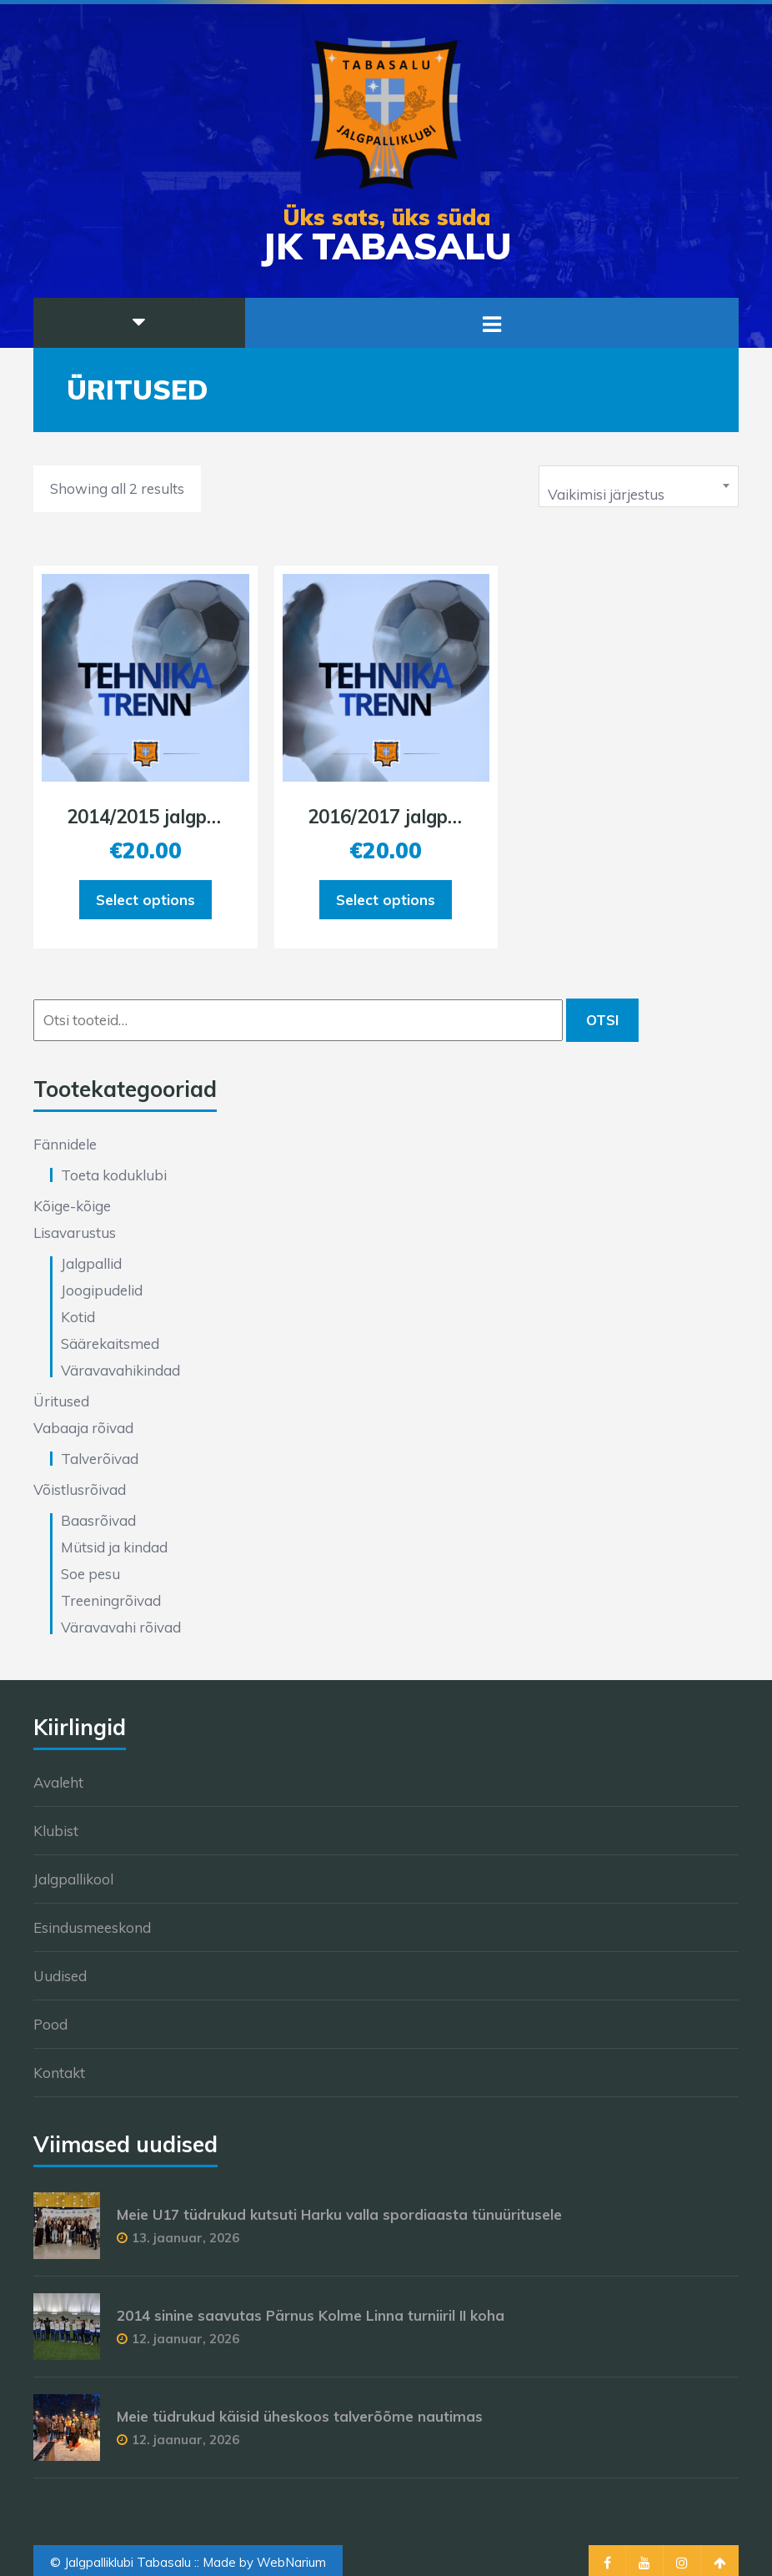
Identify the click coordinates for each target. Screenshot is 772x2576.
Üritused (61, 1401)
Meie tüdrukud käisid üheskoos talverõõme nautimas (300, 2416)
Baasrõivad (98, 1520)
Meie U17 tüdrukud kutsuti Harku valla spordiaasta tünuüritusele (339, 2214)
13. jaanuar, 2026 (185, 2238)
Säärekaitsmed (110, 1343)
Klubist (55, 1831)
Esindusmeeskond (92, 1927)
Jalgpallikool (73, 1879)
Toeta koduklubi (114, 1175)
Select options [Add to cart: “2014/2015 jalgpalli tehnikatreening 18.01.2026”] (145, 899)
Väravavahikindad (120, 1370)
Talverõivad (99, 1458)
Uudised (60, 1976)
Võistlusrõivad (79, 1489)
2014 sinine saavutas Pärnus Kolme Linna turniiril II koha (310, 2315)
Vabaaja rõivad (83, 1427)
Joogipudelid (102, 1290)
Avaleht (58, 1782)
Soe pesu (90, 1573)
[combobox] (639, 486)
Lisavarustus (74, 1232)
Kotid (78, 1317)
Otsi (602, 1020)
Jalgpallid (91, 1263)
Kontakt (59, 2072)
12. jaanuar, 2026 (185, 2339)
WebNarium (291, 2562)
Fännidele (65, 1144)
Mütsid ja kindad (114, 1547)
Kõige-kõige (72, 1206)
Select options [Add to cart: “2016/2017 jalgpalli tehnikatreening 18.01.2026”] (385, 899)
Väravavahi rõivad (121, 1627)
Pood (50, 2024)
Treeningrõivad (111, 1600)
